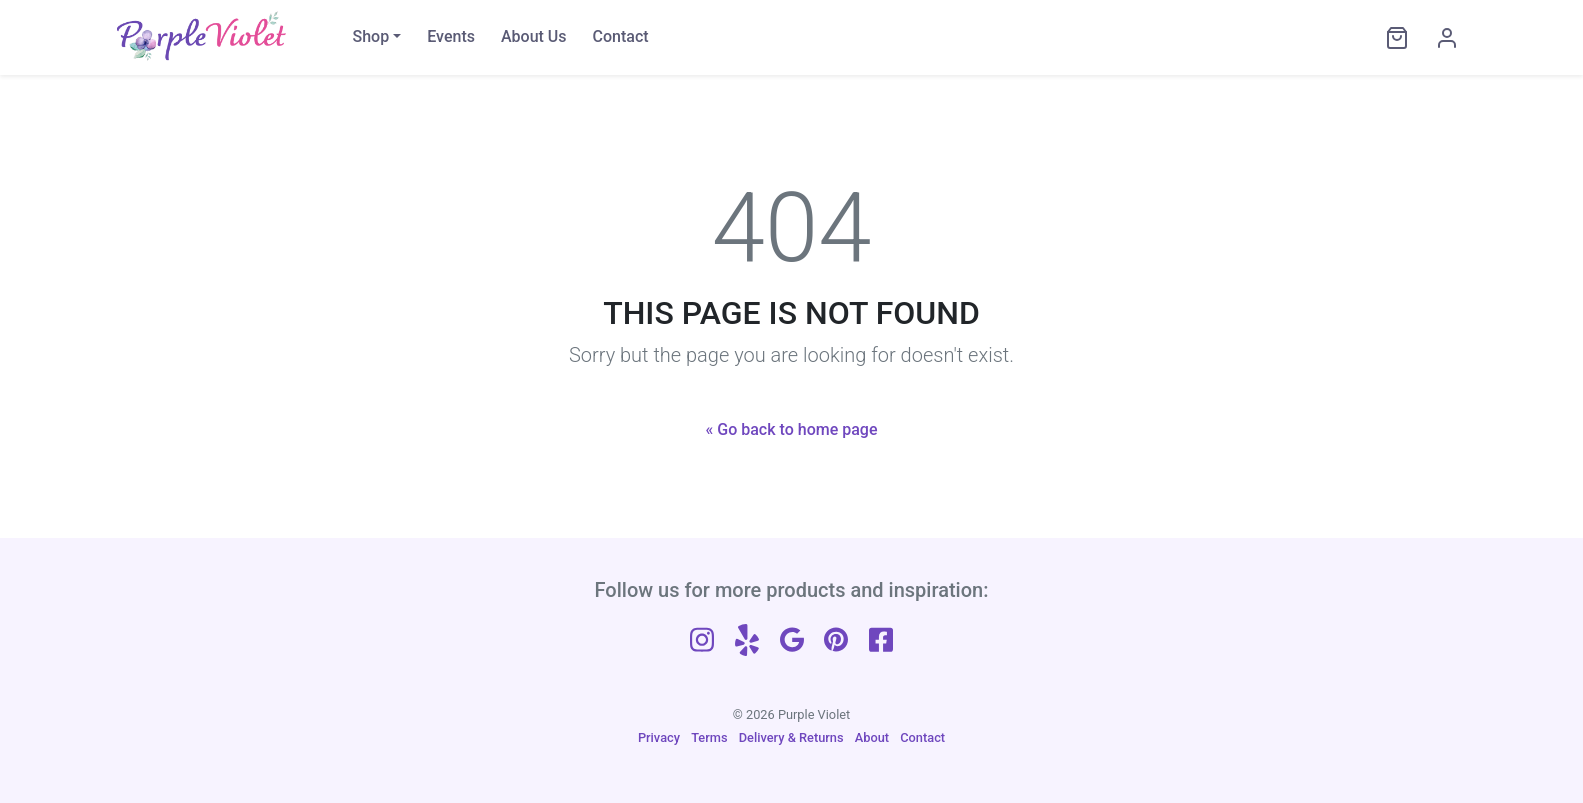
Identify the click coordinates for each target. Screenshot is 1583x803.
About (872, 737)
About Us (534, 36)
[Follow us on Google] (792, 637)
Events (451, 36)
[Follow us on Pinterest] (836, 637)
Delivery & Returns (791, 737)
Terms (709, 737)
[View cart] (1392, 37)
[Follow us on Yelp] (747, 637)
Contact (621, 36)
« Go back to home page (792, 429)
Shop (371, 36)
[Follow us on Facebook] (881, 637)
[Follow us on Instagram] (702, 637)
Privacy (659, 737)
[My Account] (1442, 37)
